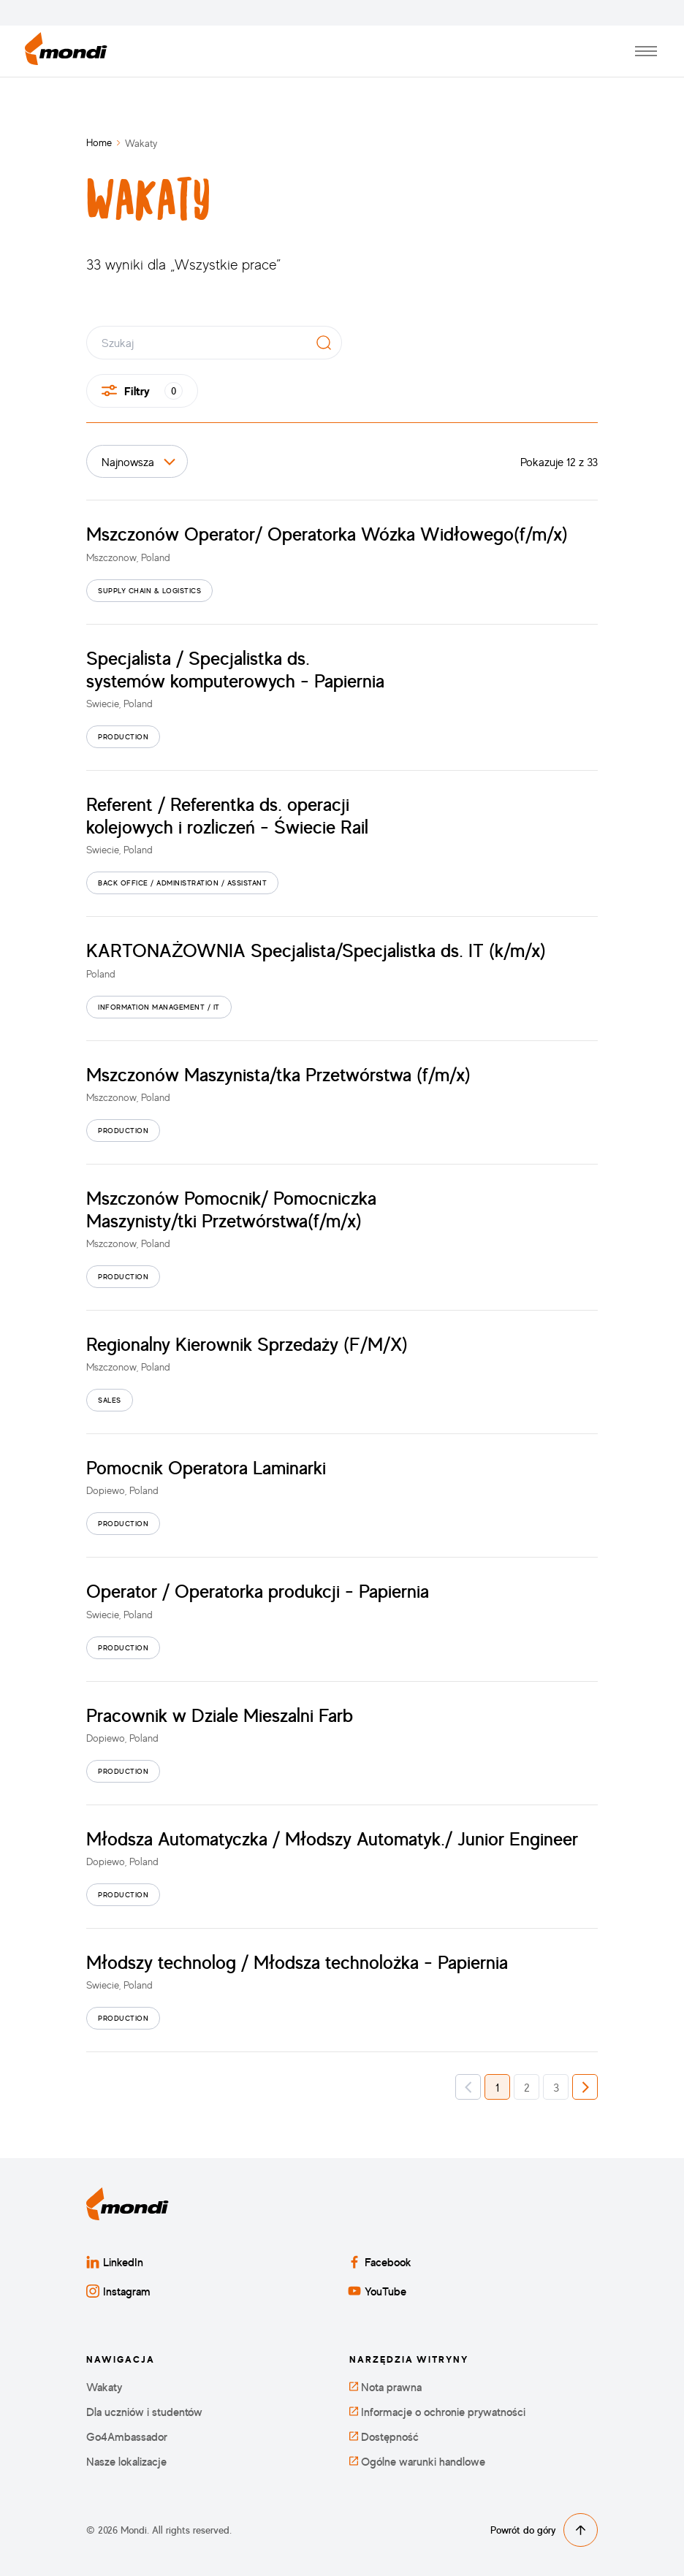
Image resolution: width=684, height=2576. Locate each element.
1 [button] (497, 2087)
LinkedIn (114, 2262)
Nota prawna (385, 2387)
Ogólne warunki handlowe (417, 2462)
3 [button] (556, 2087)
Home (99, 142)
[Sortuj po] (137, 461)
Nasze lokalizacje (126, 2462)
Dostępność (384, 2437)
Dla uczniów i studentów (144, 2412)
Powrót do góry (544, 2530)
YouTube (377, 2291)
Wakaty (104, 2387)
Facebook (379, 2262)
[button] (468, 2087)
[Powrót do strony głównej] (66, 51)
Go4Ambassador (126, 2437)
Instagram (118, 2291)
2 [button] (527, 2087)
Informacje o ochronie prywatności (437, 2412)
